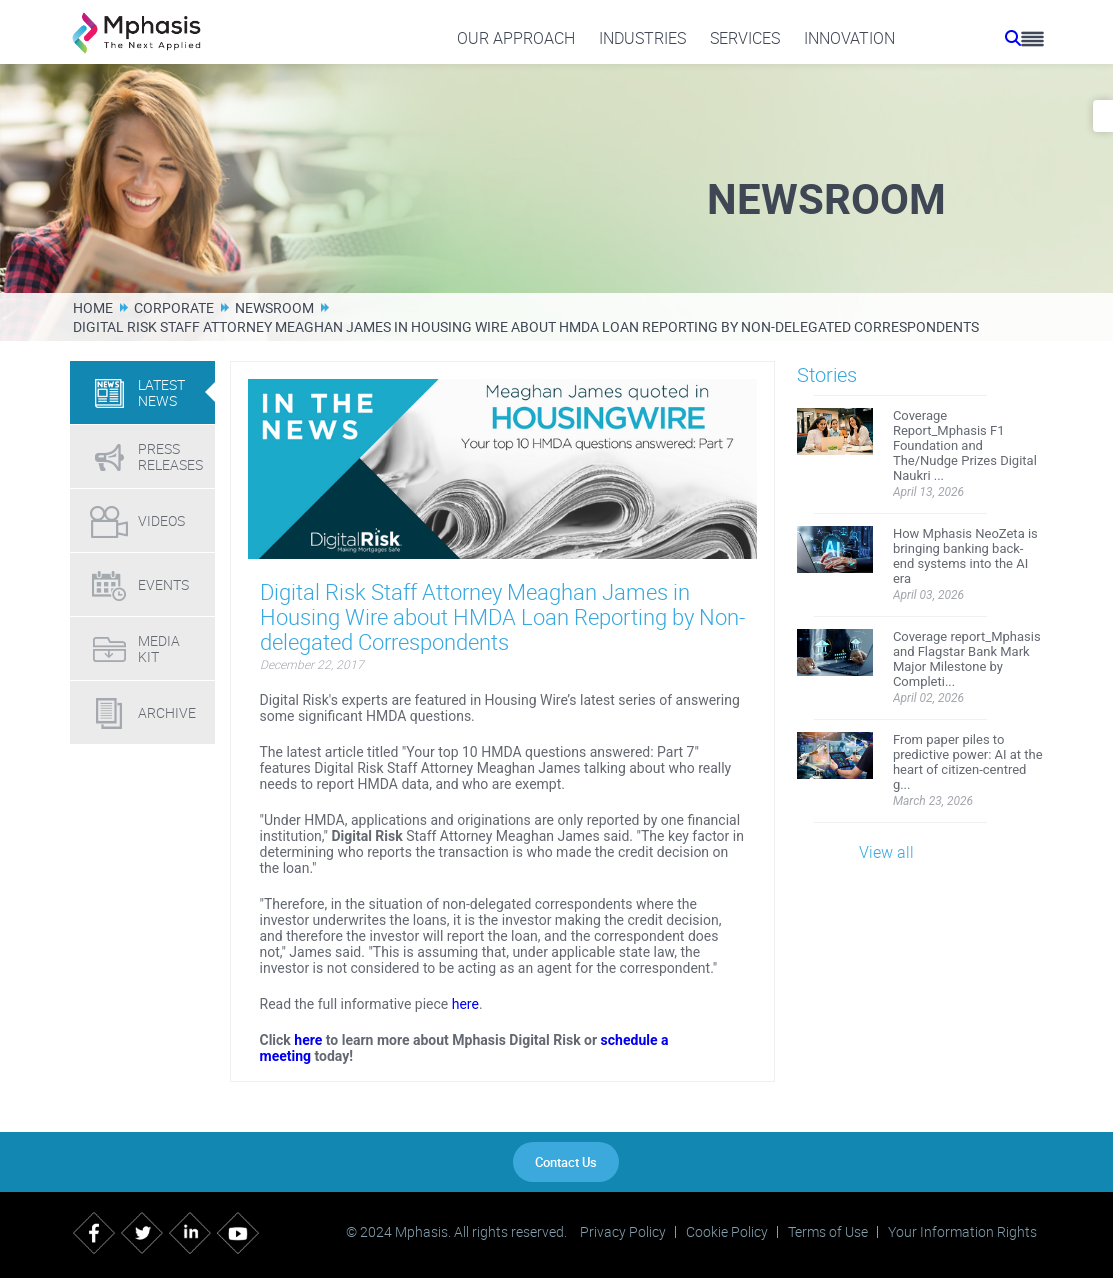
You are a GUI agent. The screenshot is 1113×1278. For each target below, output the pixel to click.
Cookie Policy (727, 1232)
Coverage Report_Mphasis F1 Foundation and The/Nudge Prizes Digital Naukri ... (965, 445)
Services (745, 38)
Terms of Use (828, 1232)
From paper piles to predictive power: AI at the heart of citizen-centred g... (968, 762)
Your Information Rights (962, 1232)
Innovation (849, 38)
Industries (642, 38)
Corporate (174, 307)
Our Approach (516, 38)
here (465, 1004)
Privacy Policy (623, 1232)
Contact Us (566, 1162)
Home (93, 307)
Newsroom (274, 307)
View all (886, 852)
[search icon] (1013, 38)
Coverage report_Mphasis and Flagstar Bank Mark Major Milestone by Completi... (967, 659)
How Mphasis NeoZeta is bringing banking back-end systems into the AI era (965, 556)
